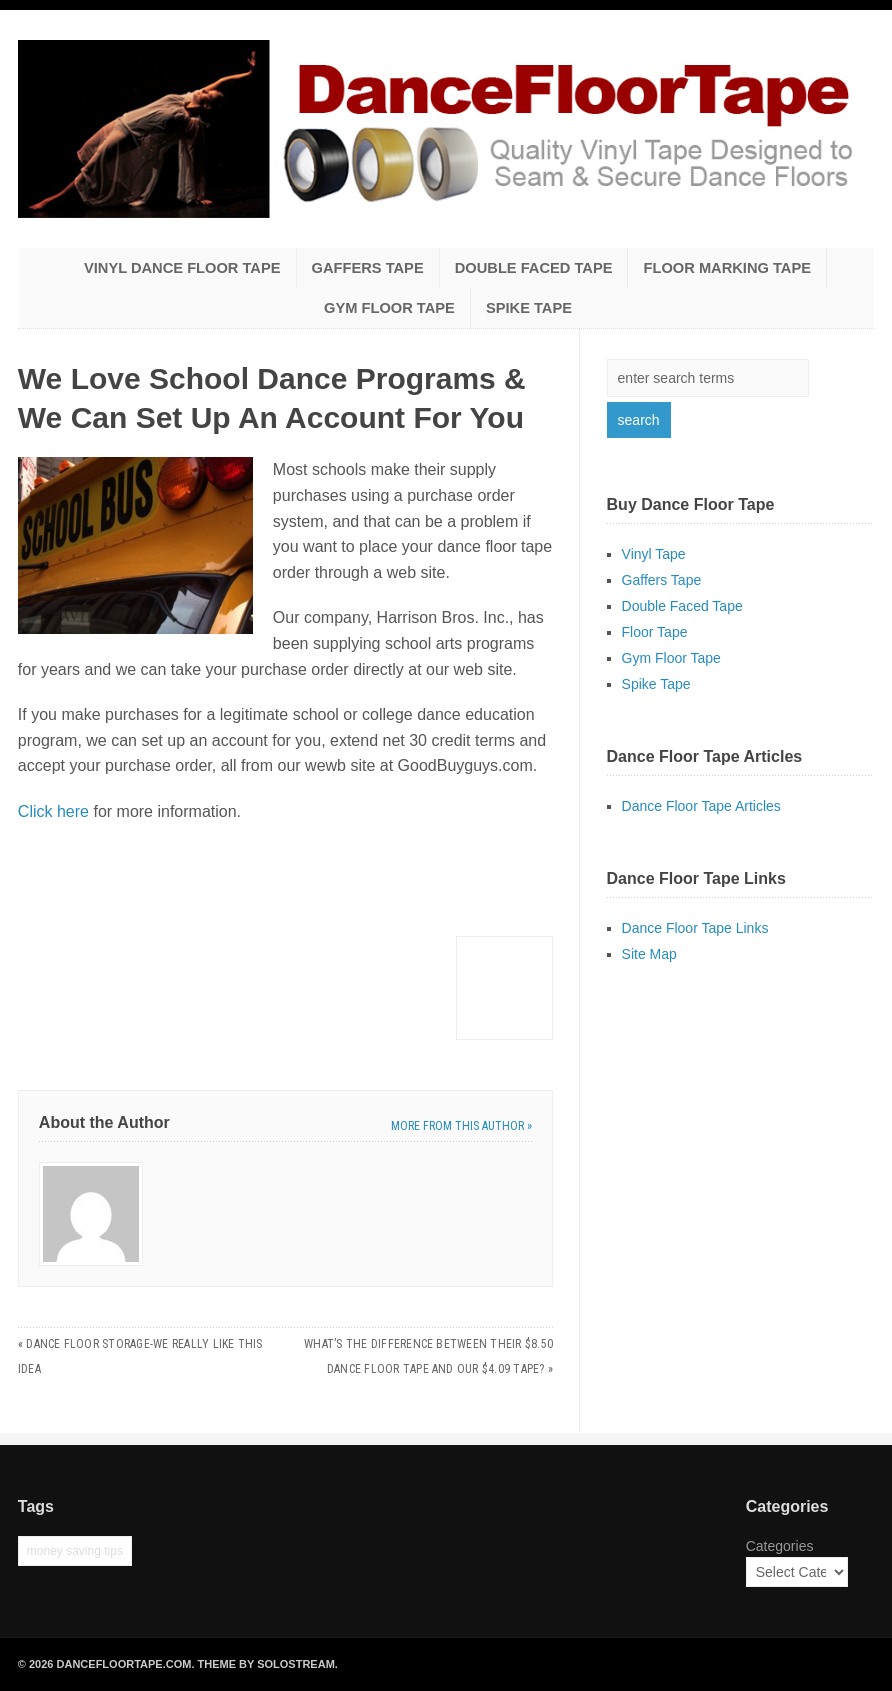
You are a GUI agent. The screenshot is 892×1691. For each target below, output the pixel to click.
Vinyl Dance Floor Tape (182, 268)
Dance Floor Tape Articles (701, 806)
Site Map (649, 954)
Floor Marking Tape (727, 268)
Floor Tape (655, 632)
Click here (53, 811)
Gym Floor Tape (389, 308)
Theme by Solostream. (268, 1664)
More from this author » (461, 1126)
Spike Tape (529, 308)
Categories (780, 1546)
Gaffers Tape (368, 268)
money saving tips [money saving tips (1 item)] (75, 1551)
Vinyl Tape (654, 554)
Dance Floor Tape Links (695, 928)
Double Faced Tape (534, 268)
